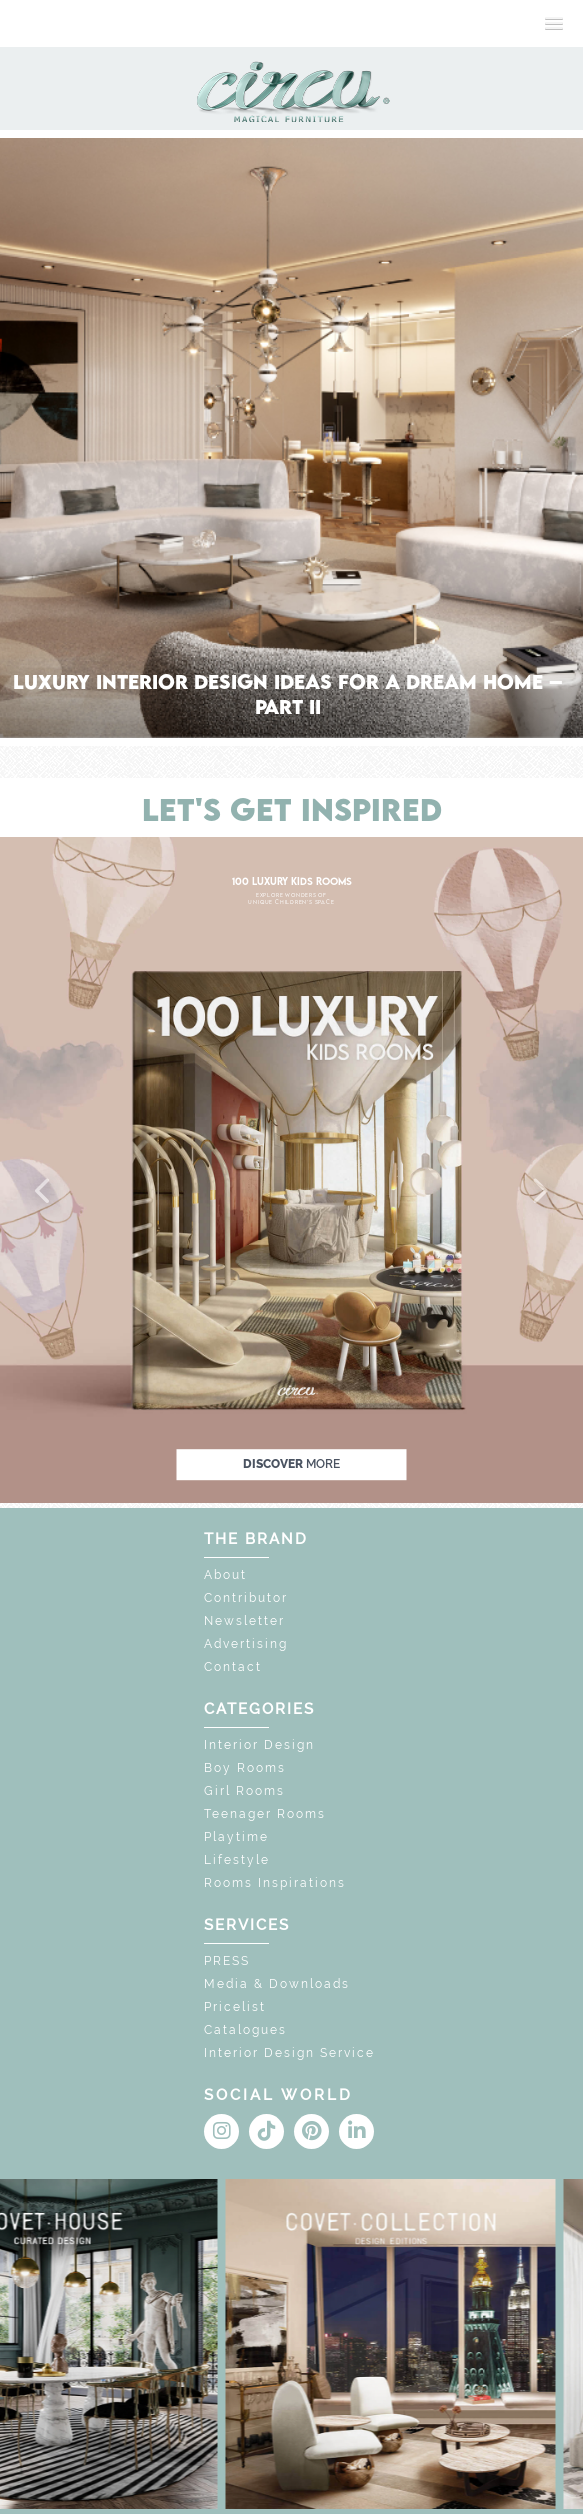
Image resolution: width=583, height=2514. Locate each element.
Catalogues (245, 2030)
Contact (233, 1667)
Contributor (246, 1598)
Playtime (236, 1837)
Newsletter (244, 1621)
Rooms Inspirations (275, 1883)
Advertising (246, 1644)
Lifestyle (237, 1860)
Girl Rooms (244, 1791)
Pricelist (235, 2007)
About (225, 1575)
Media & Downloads (277, 1984)
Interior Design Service (289, 2053)
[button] (44, 1192)
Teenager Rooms (265, 1814)
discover (291, 1464)
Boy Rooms (245, 1768)
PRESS (227, 1961)
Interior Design (259, 1745)
